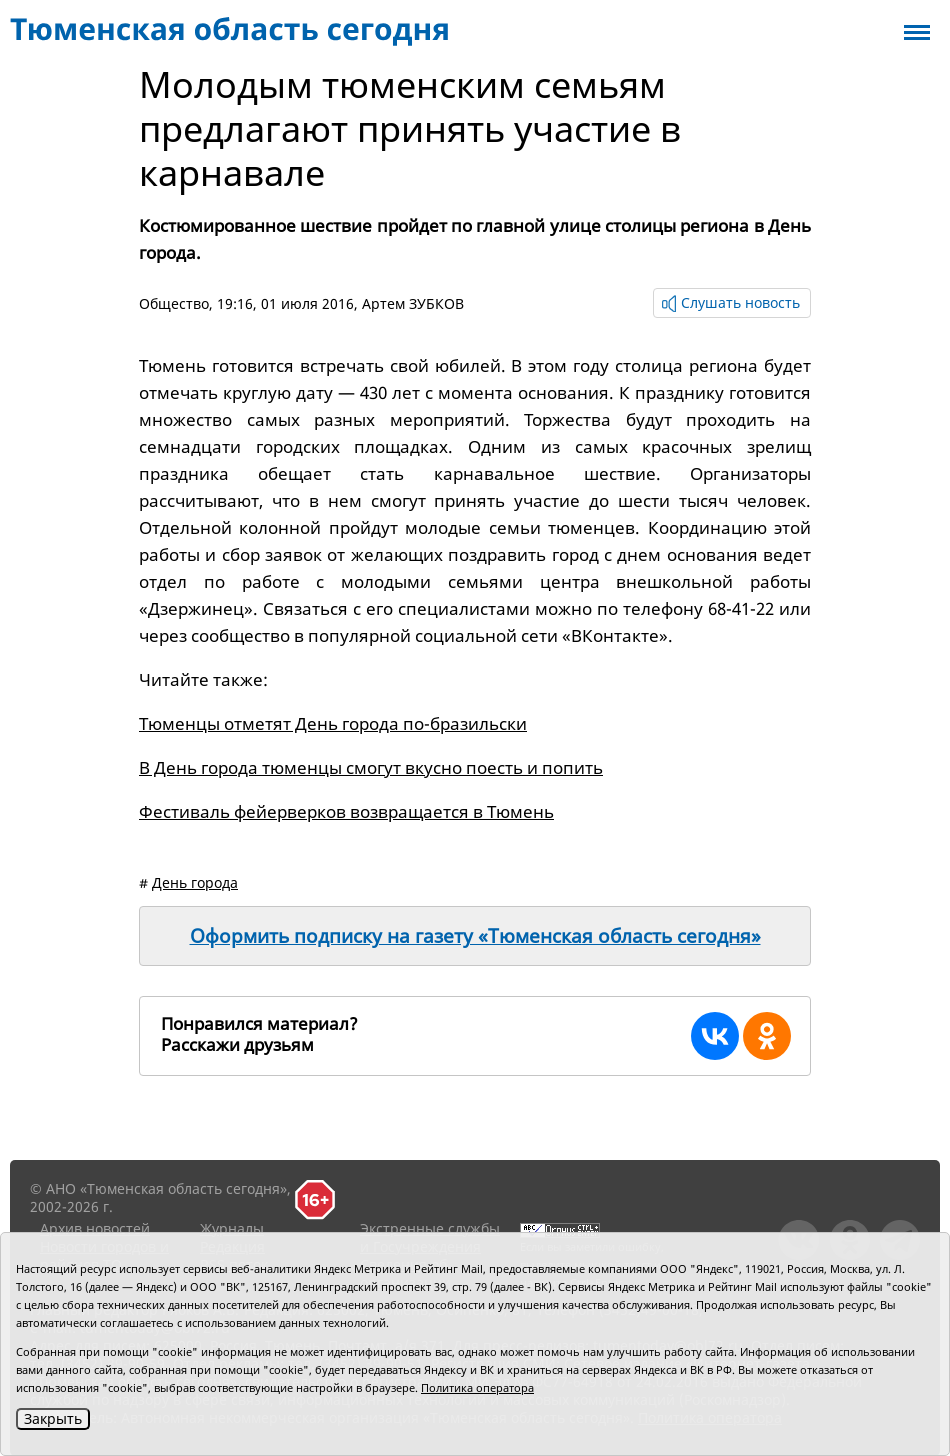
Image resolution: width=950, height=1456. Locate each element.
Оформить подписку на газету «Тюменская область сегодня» (475, 936)
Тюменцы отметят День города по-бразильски (333, 723)
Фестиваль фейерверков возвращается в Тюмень (346, 811)
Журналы (232, 1228)
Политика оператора (477, 1387)
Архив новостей (95, 1228)
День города (195, 882)
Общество (174, 303)
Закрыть (53, 1418)
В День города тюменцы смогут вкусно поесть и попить (371, 767)
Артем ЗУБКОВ (413, 303)
